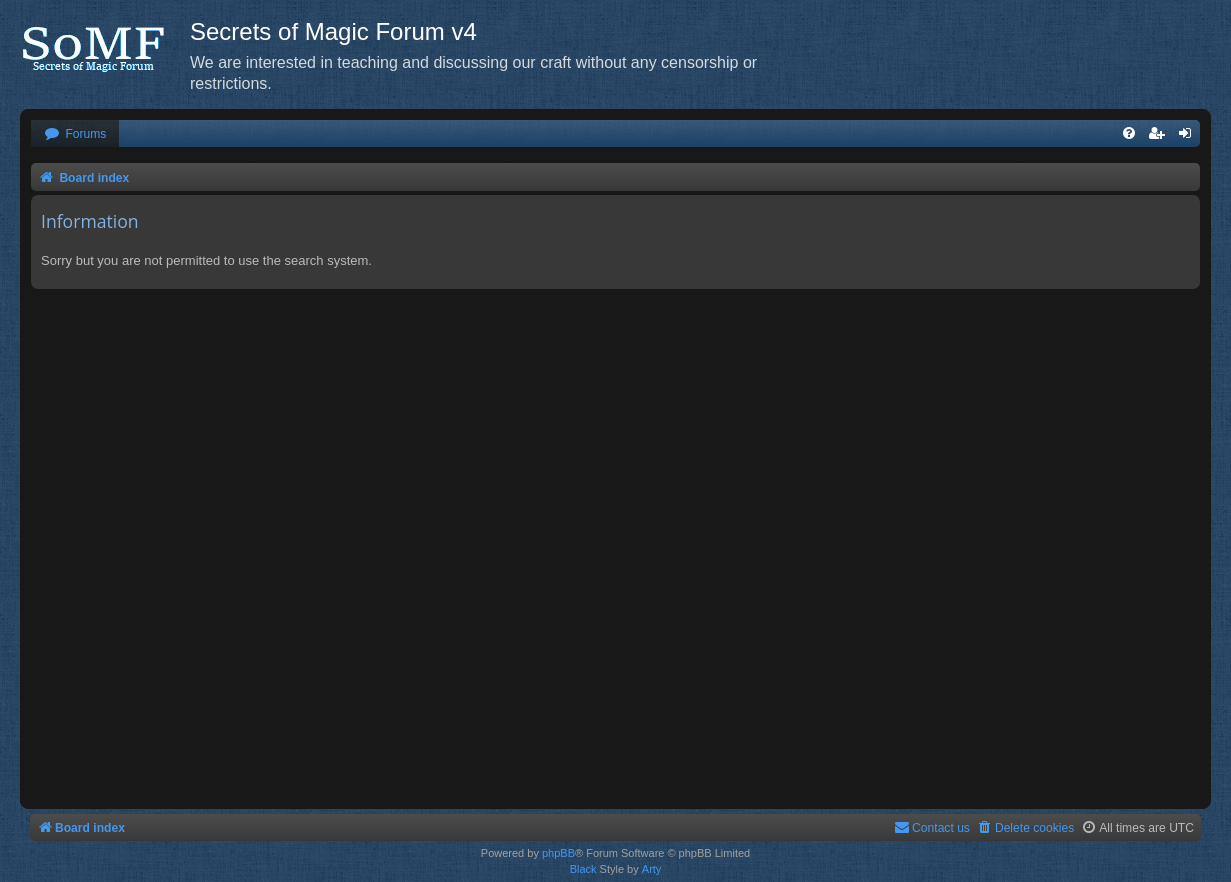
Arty (652, 869)
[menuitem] (75, 134)
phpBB (558, 853)
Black (583, 869)
